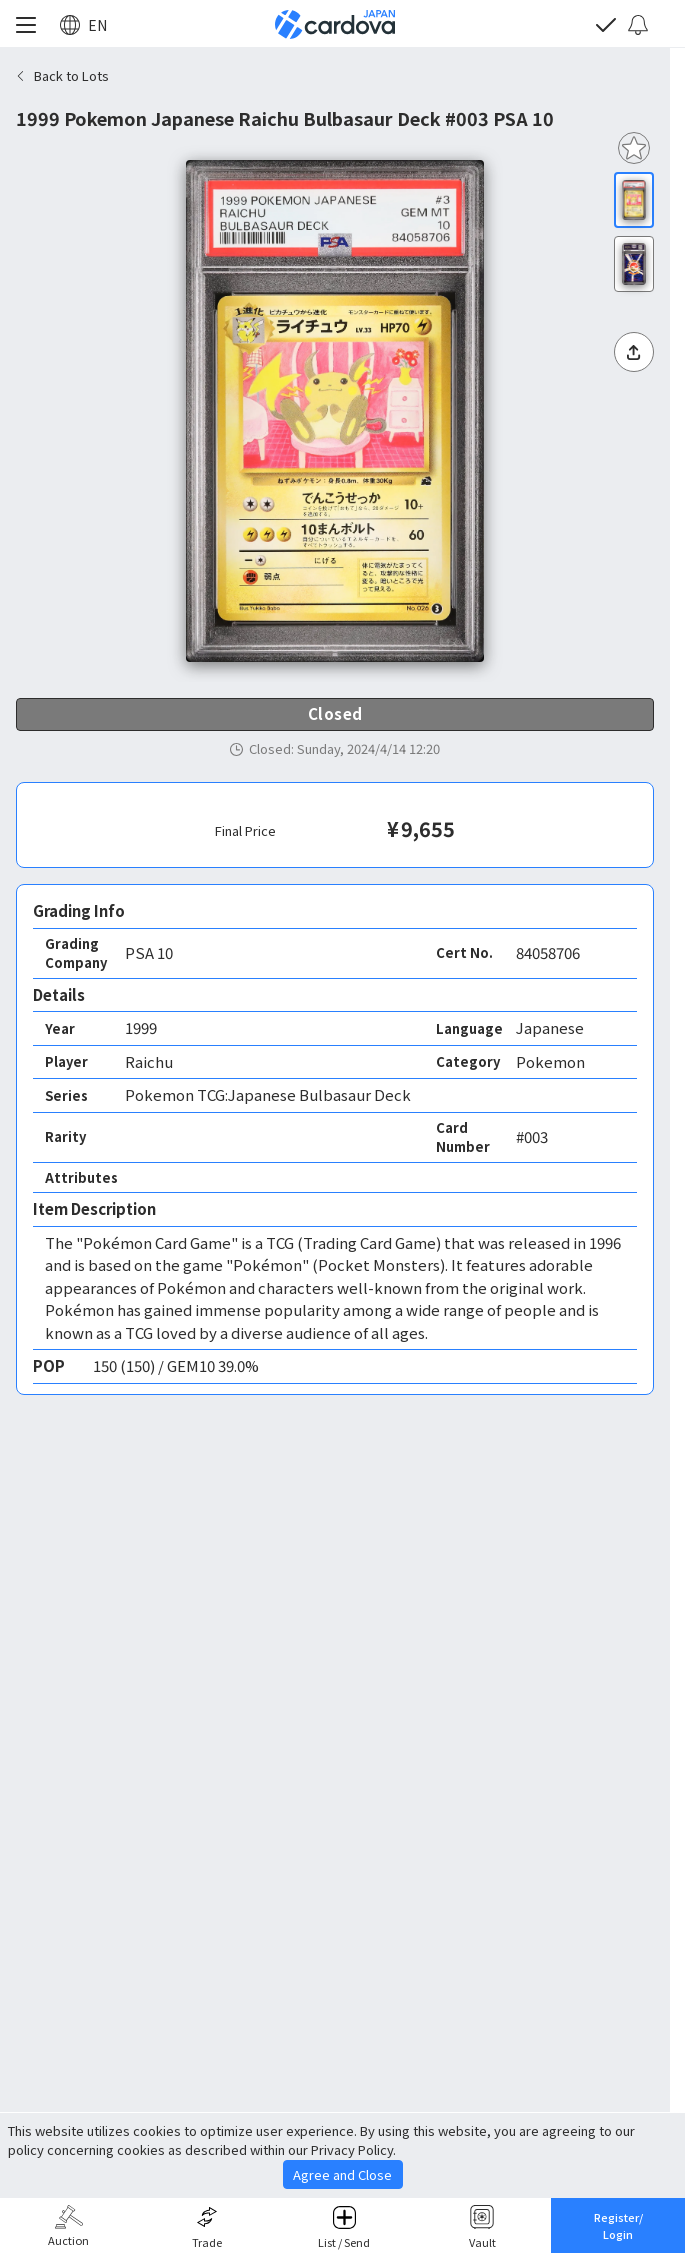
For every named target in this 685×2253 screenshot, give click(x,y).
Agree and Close (342, 2174)
